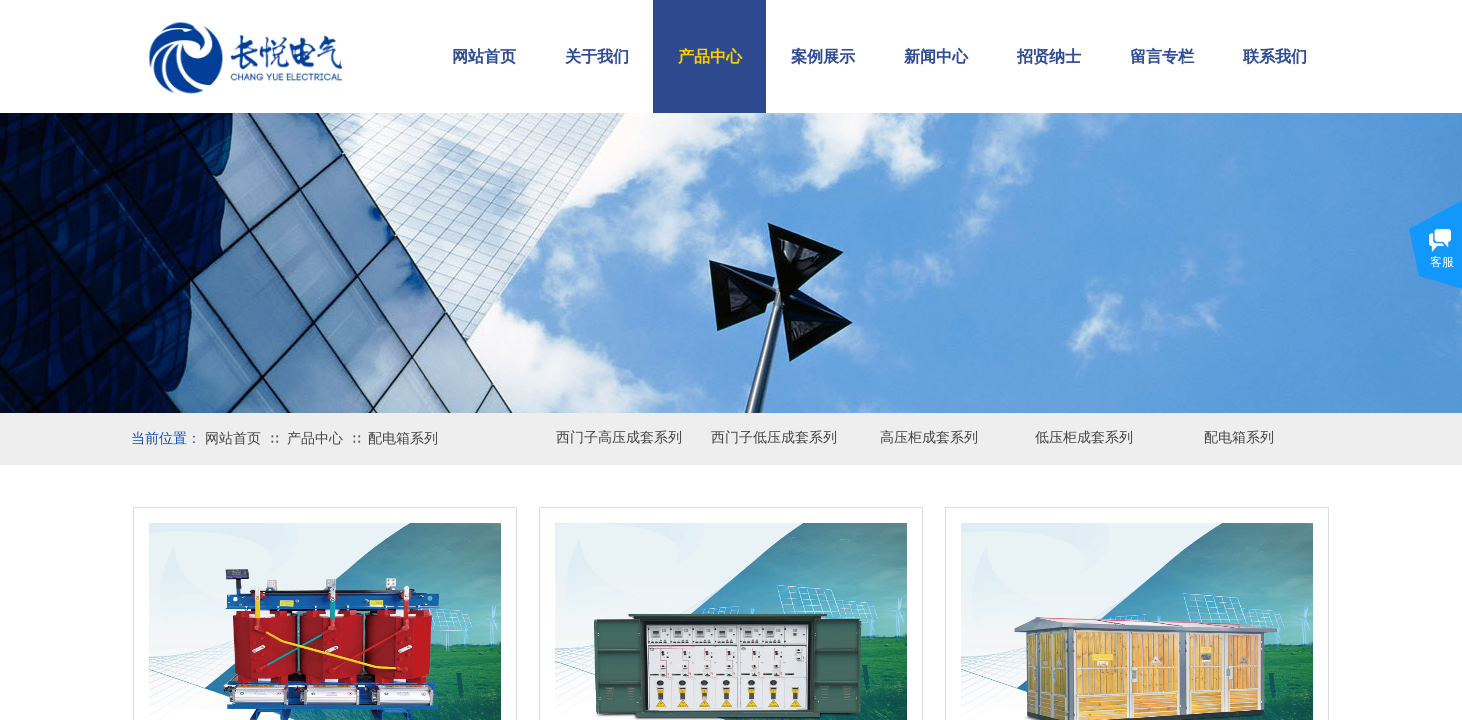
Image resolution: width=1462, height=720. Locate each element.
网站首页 (233, 438)
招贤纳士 (1049, 56)
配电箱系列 (403, 438)
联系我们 (1275, 56)
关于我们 (597, 56)
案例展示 (823, 56)
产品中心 (315, 438)
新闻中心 (936, 56)
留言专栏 (1162, 56)
